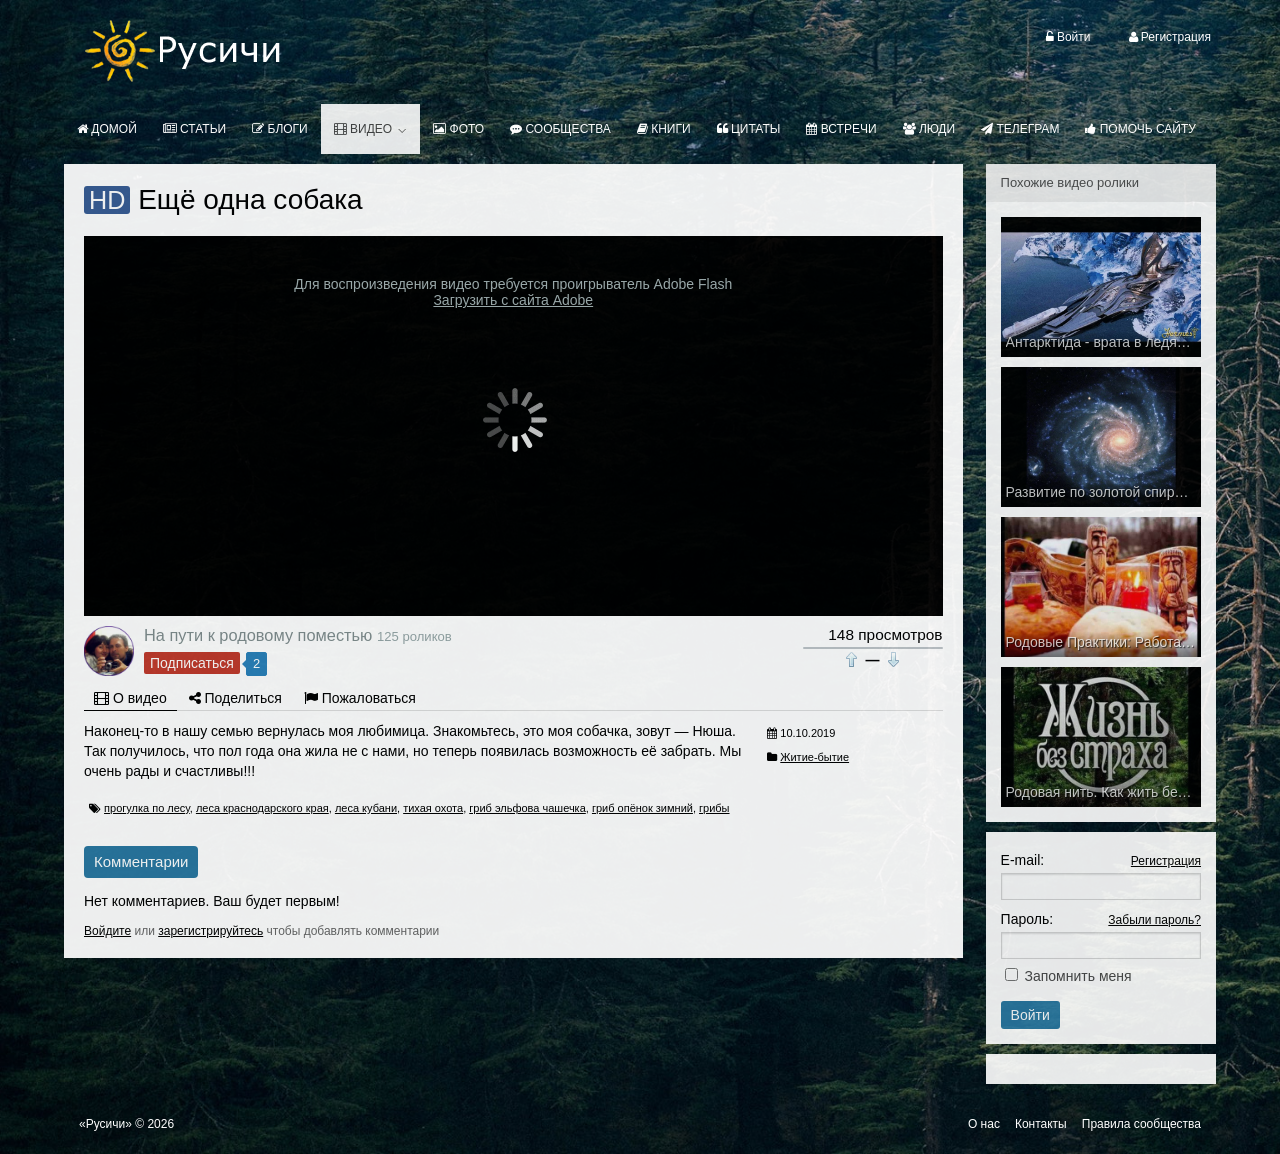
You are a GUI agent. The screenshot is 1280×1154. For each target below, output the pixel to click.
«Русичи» (105, 1124)
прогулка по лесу (147, 808)
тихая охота (433, 808)
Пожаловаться (360, 698)
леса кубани (366, 808)
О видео (130, 698)
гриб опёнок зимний (642, 808)
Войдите (107, 931)
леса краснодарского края (262, 808)
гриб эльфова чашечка (527, 808)
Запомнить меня (1078, 976)
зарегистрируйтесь (210, 931)
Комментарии (141, 861)
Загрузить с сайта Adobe (513, 300)
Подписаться (192, 663)
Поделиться (235, 698)
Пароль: (1027, 919)
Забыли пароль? (1154, 920)
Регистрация (1166, 861)
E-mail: (1023, 860)
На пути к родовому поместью (258, 635)
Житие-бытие (814, 757)
